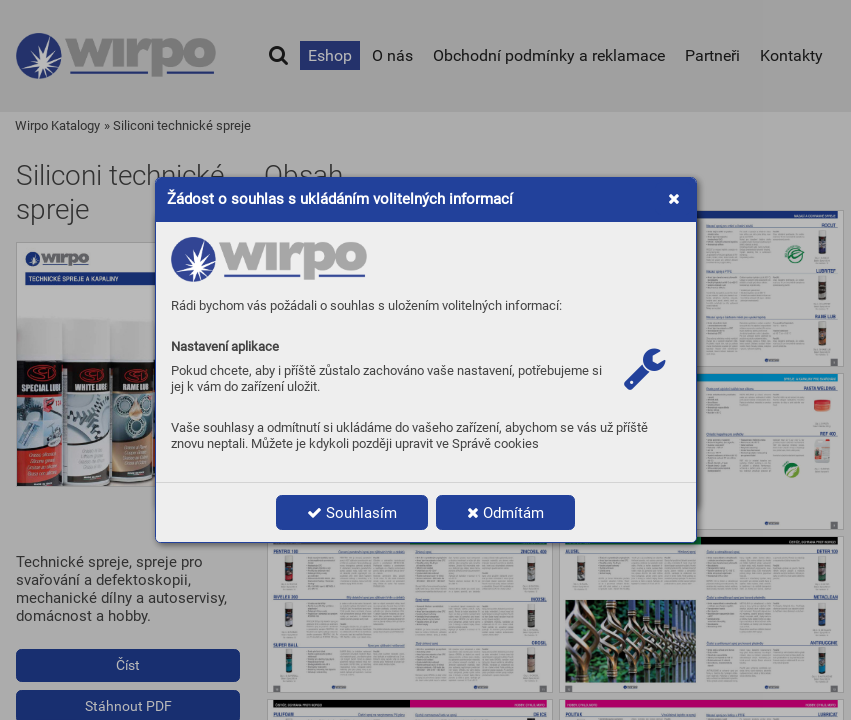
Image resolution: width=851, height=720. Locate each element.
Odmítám (505, 513)
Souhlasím (352, 513)
